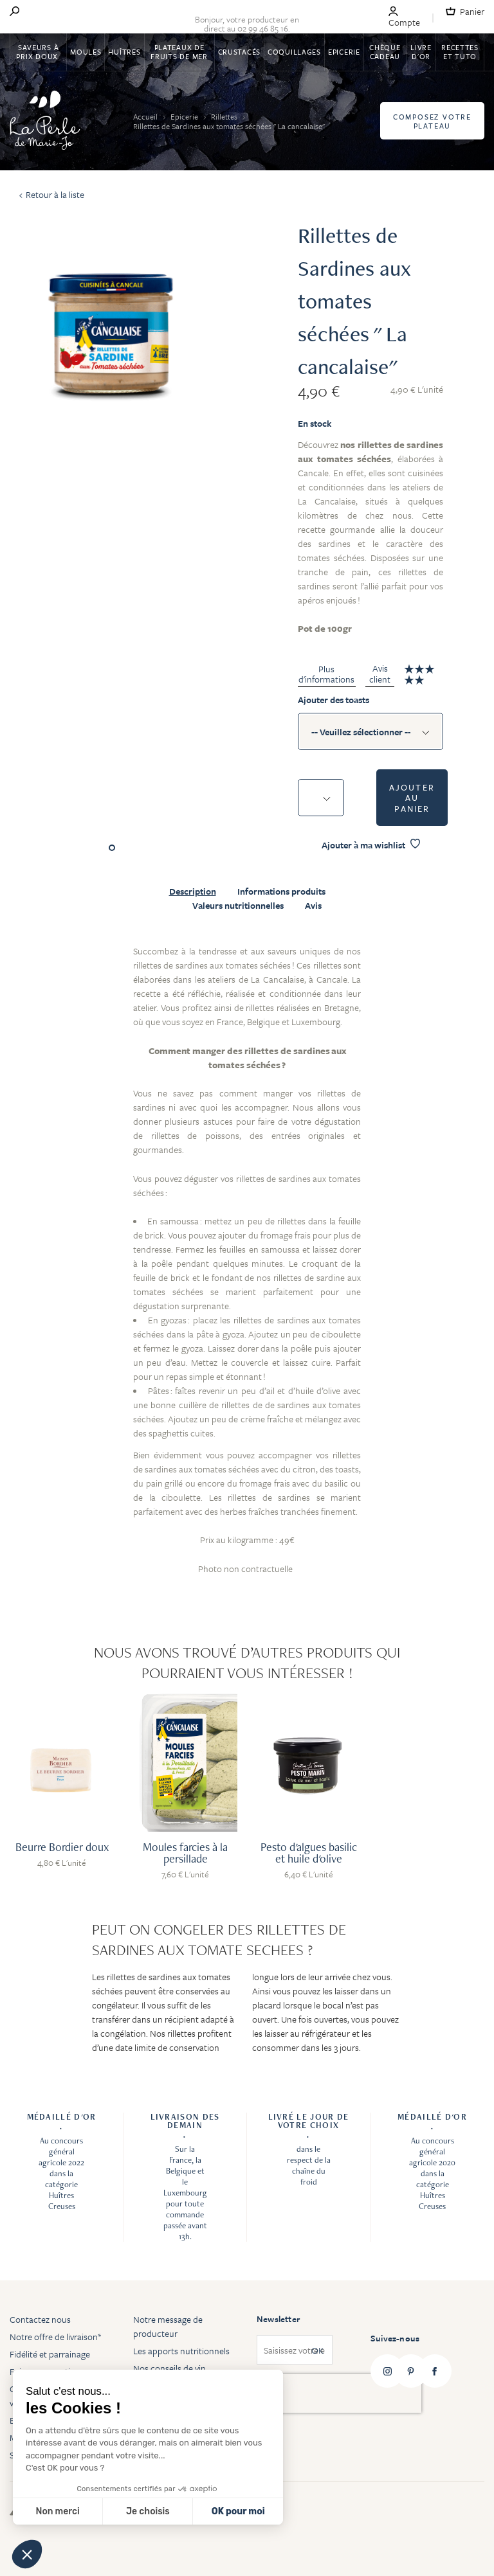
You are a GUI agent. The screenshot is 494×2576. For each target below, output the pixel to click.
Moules (85, 51)
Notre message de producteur (168, 2326)
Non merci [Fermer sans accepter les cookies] (57, 2511)
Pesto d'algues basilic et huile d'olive (309, 1853)
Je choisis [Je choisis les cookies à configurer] (148, 2511)
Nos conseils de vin (169, 2368)
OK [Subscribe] (317, 2350)
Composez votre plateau (432, 121)
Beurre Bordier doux (62, 1847)
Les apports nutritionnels (181, 2350)
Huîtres (124, 51)
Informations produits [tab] (281, 891)
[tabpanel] (247, 1267)
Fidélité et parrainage (50, 2354)
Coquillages (294, 51)
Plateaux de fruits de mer (179, 52)
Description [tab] (192, 891)
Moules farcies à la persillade (185, 1853)
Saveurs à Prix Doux (38, 52)
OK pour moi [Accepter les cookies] (238, 2511)
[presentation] (339, 2393)
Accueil (146, 116)
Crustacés (239, 51)
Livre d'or (421, 52)
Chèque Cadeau (384, 52)
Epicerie (344, 51)
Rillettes (225, 116)
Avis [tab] (313, 905)
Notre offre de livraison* (55, 2336)
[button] (27, 2554)
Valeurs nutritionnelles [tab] (238, 905)
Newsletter (278, 2318)
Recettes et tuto (460, 52)
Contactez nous (40, 2319)
